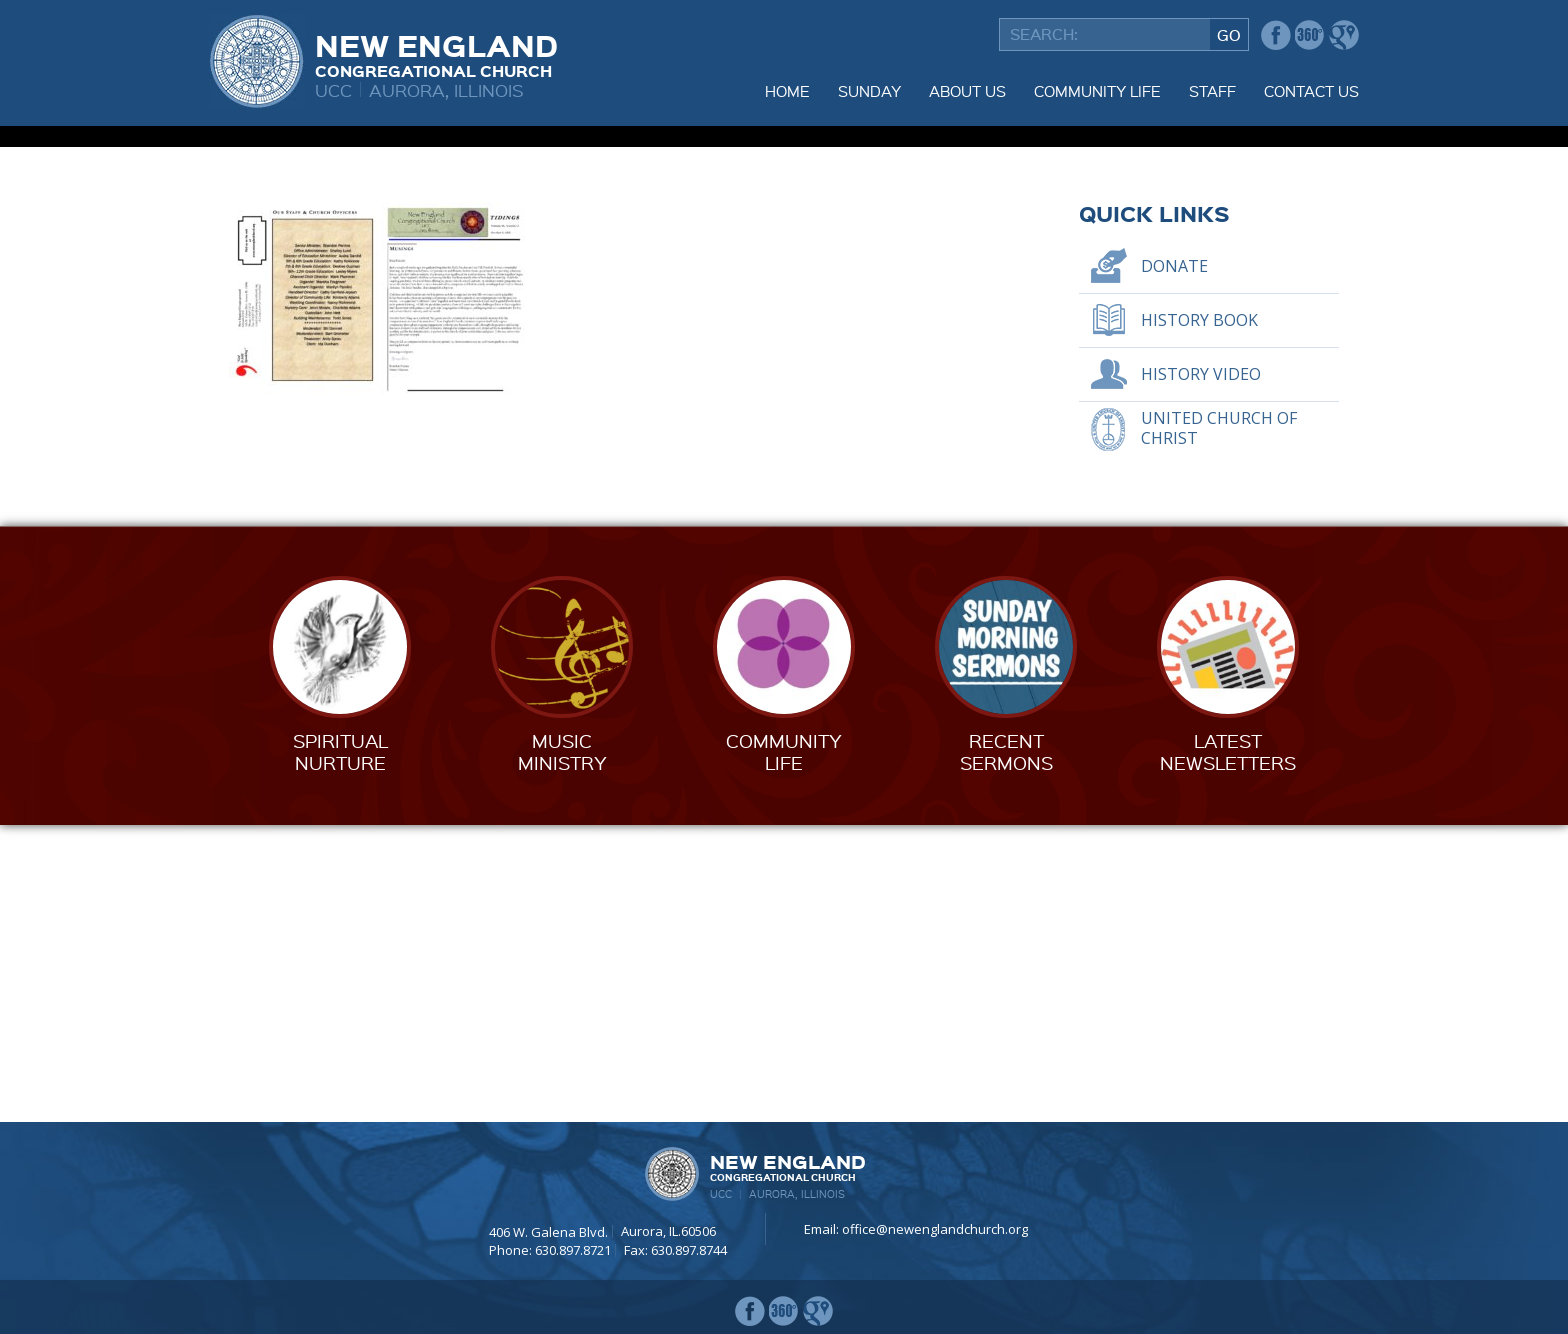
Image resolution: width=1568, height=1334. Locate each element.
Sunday (869, 91)
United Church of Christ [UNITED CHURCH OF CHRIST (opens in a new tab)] (1219, 725)
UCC (333, 89)
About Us (967, 91)
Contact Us (1311, 91)
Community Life (1097, 91)
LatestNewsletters (1228, 1048)
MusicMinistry (562, 1048)
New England (436, 53)
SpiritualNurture (340, 1048)
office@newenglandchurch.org (935, 1229)
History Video (1201, 671)
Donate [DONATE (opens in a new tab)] (1174, 563)
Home (787, 91)
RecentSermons (1006, 1048)
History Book (1199, 617)
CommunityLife (784, 1048)
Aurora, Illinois (446, 89)
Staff (1212, 91)
